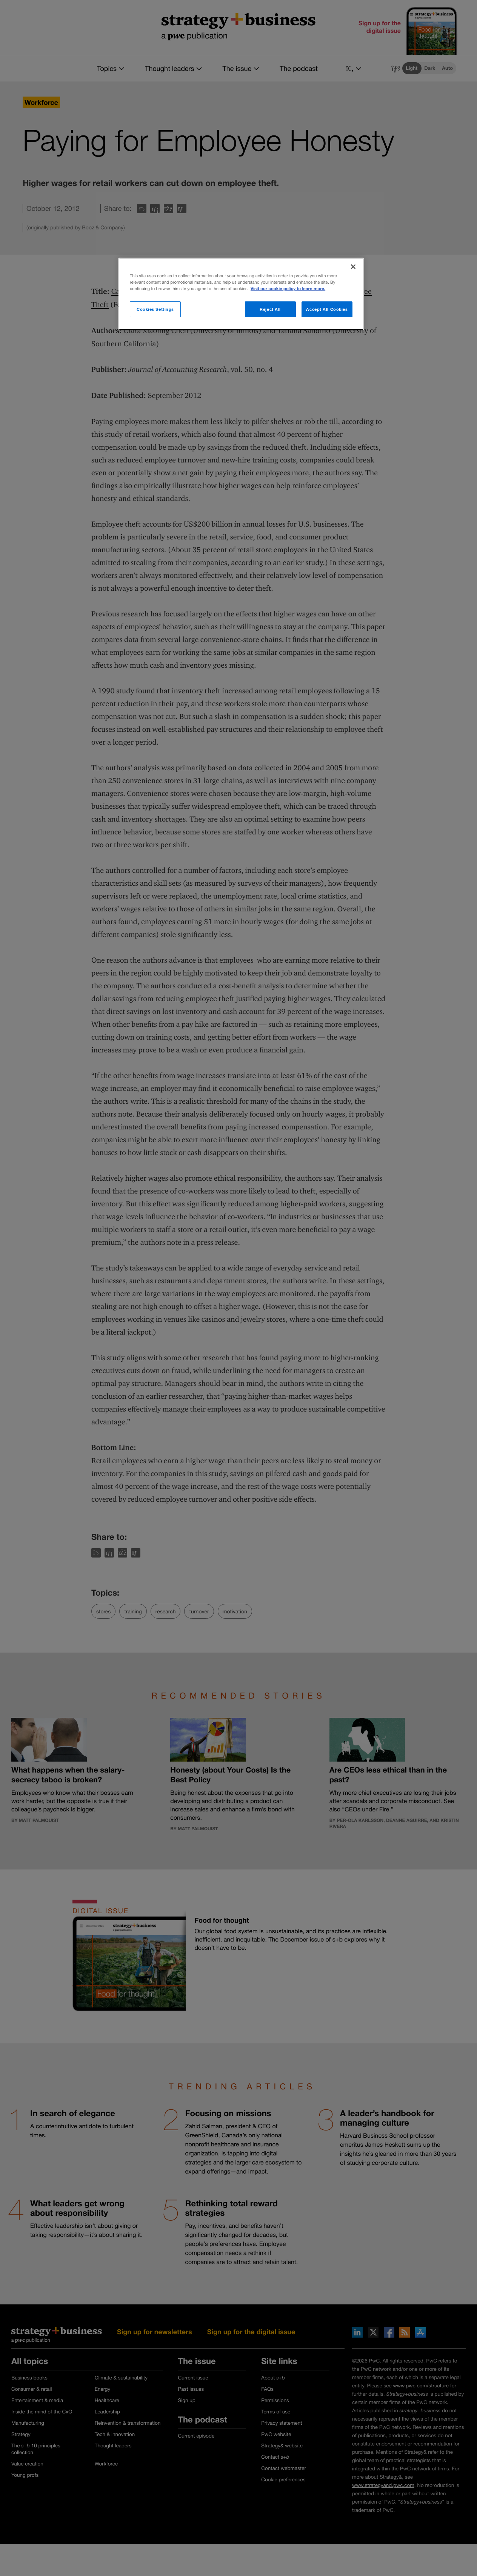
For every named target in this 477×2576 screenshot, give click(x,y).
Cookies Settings (155, 309)
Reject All (270, 309)
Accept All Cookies (327, 309)
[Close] (353, 266)
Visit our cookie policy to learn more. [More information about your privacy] (288, 288)
